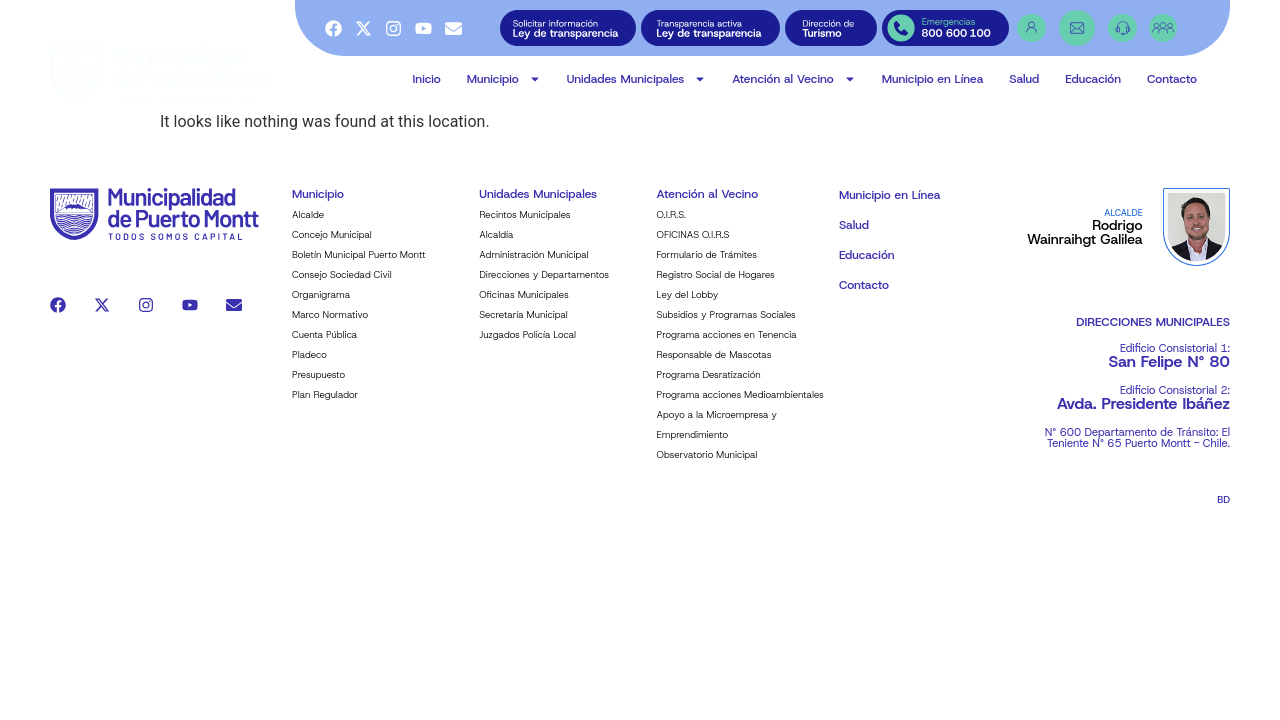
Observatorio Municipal (707, 467)
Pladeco (309, 367)
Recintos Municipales (524, 227)
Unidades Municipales (637, 79)
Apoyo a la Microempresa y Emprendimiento (717, 437)
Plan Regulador (325, 407)
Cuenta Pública (324, 347)
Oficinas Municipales (523, 307)
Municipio (504, 79)
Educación (1093, 79)
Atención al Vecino (793, 79)
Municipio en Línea (933, 79)
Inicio (427, 79)
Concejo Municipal (332, 247)
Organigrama (321, 307)
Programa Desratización (709, 387)
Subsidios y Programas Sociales (726, 327)
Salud (1024, 79)
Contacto (1172, 79)
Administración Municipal (533, 267)
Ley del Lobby (688, 307)
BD (1223, 512)
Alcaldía (496, 247)
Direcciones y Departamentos (544, 287)
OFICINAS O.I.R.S (693, 247)
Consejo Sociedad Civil (342, 287)
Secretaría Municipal (523, 327)
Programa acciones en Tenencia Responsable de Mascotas (727, 357)
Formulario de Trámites (707, 267)
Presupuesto (318, 387)
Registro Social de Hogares (716, 287)
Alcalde (308, 227)
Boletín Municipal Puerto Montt (359, 267)
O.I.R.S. (672, 227)
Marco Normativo (330, 327)
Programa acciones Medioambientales (740, 407)
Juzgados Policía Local (527, 347)
